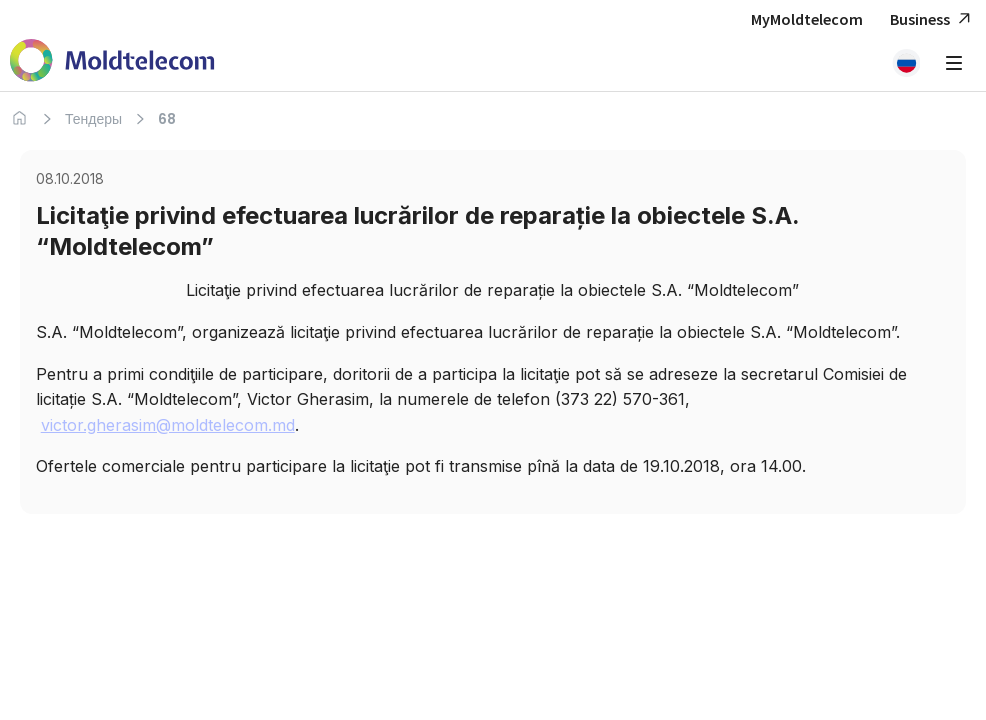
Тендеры (93, 119)
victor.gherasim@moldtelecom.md (168, 425)
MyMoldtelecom (807, 19)
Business (933, 19)
